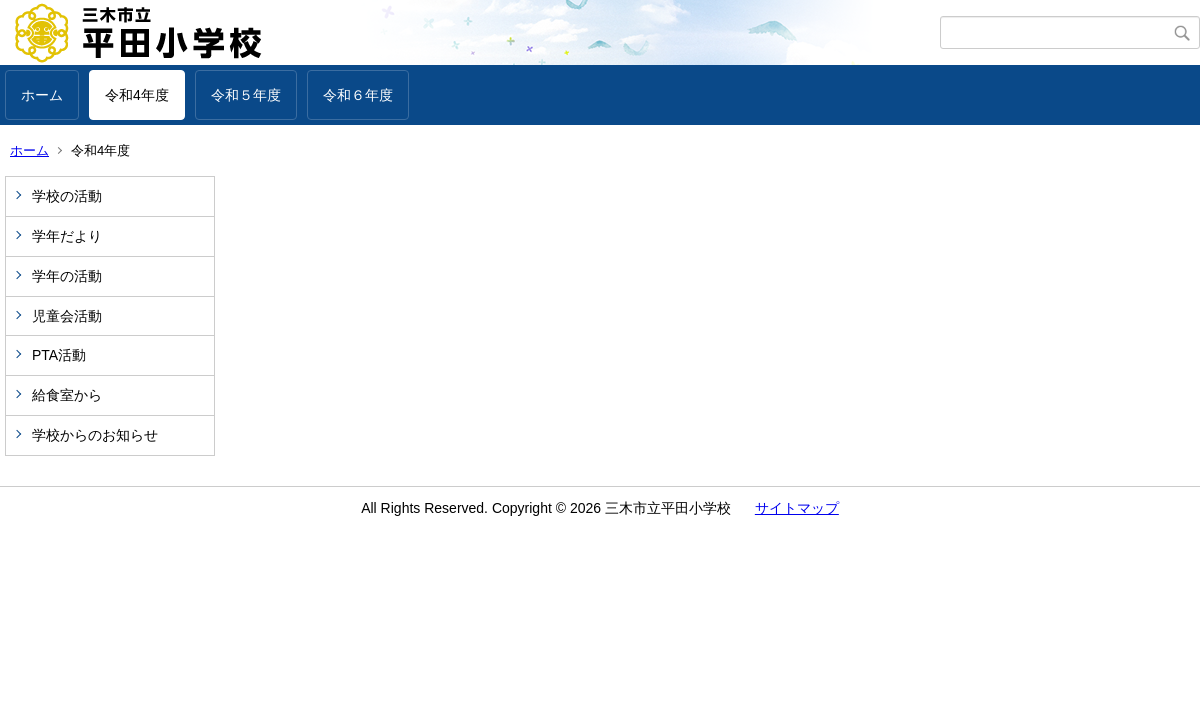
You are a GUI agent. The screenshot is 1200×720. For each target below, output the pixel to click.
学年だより (67, 236)
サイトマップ (797, 508)
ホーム (42, 95)
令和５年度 (246, 95)
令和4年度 (137, 95)
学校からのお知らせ (95, 435)
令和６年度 (358, 95)
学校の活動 (67, 196)
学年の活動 (67, 276)
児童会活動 (67, 316)
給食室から (67, 395)
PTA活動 (59, 355)
